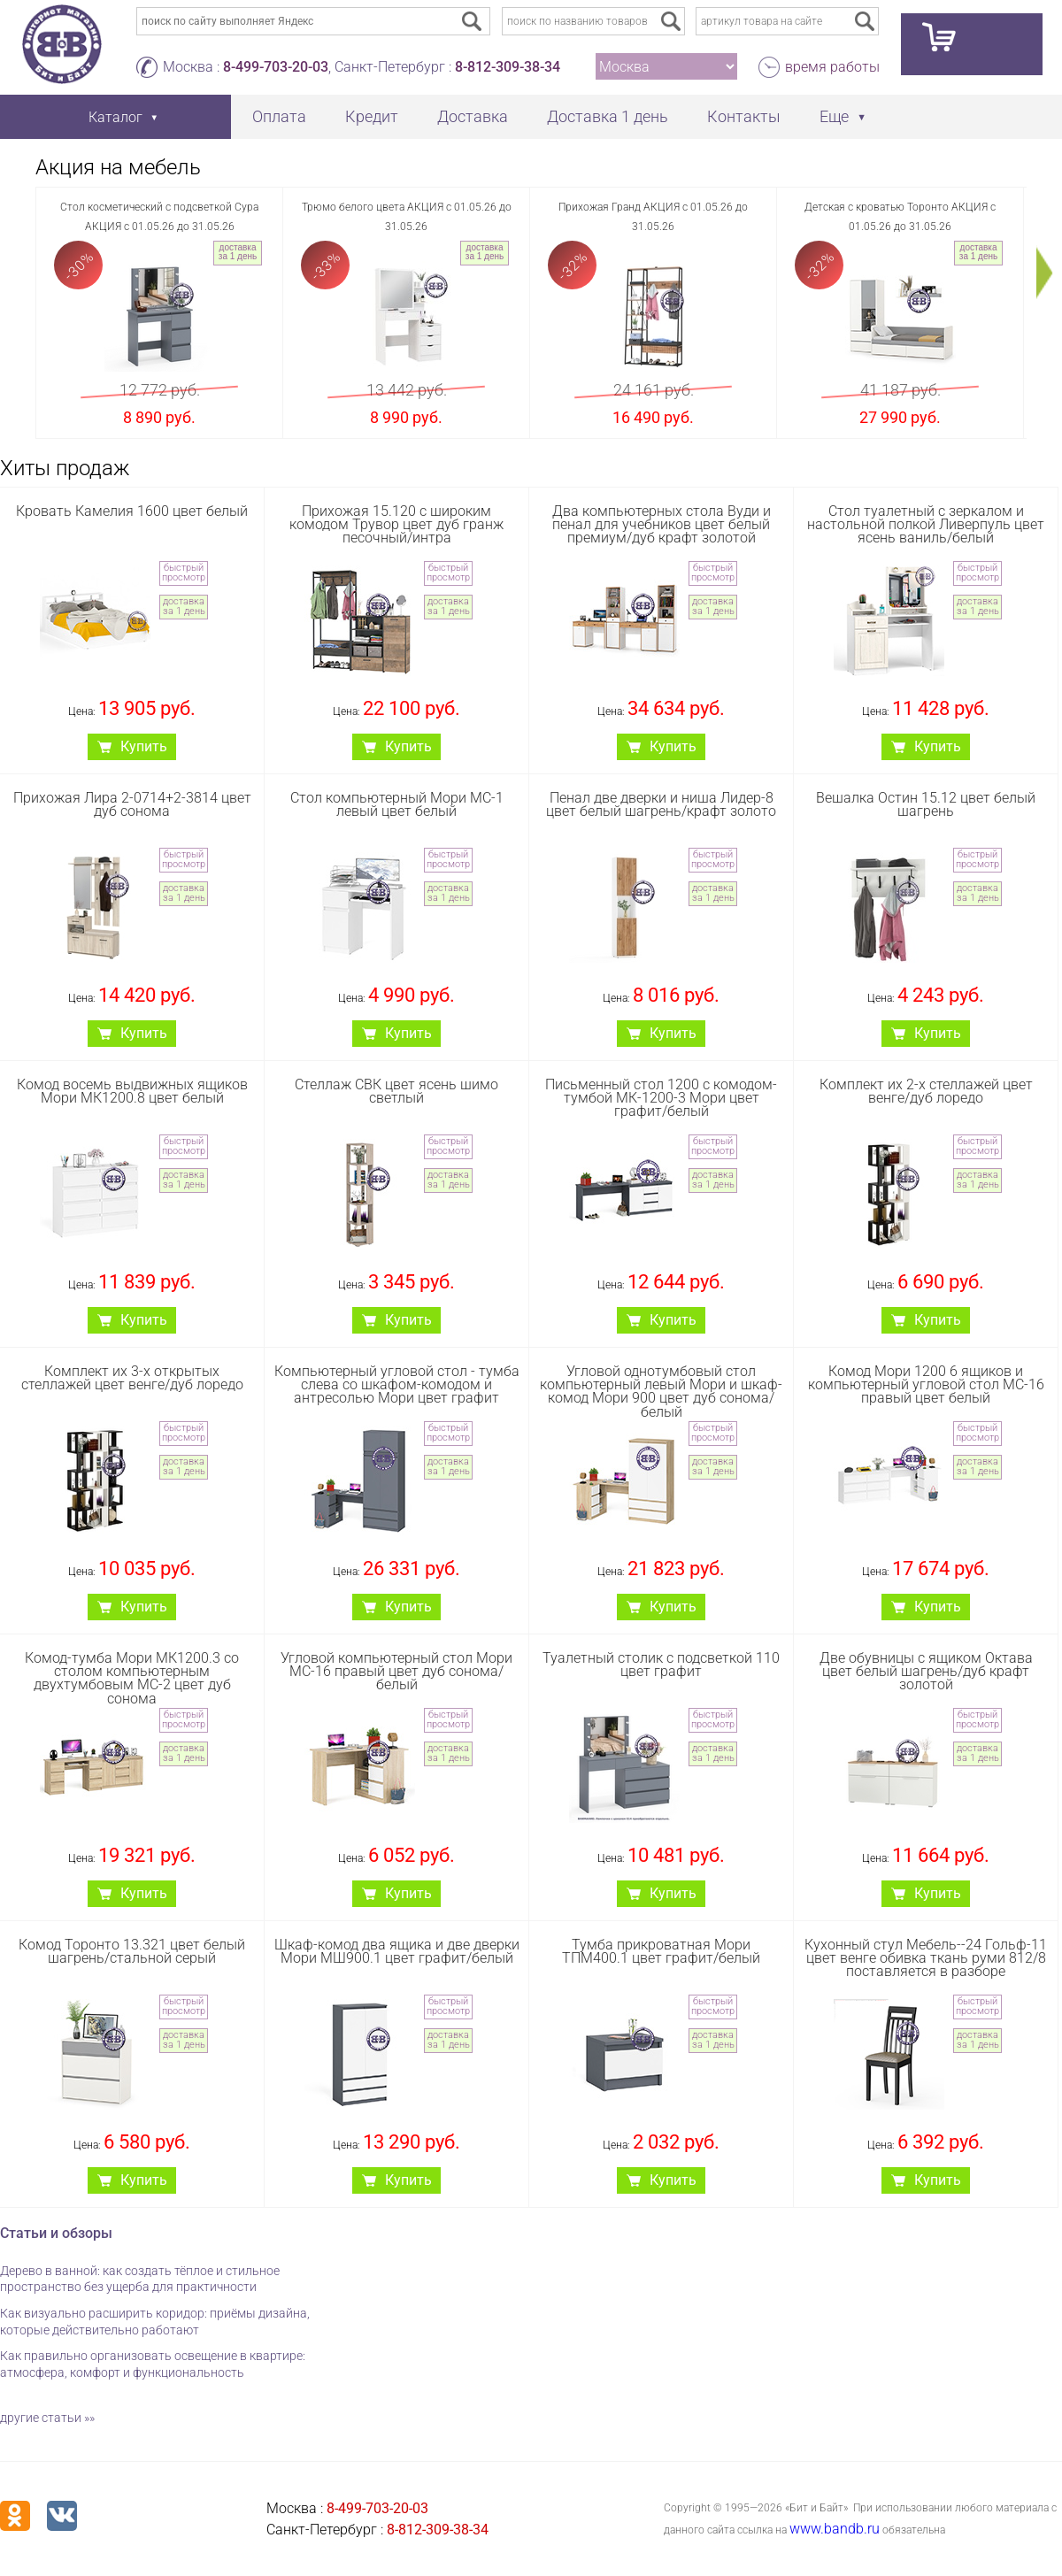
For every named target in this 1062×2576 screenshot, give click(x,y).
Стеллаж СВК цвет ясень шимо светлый (396, 1091)
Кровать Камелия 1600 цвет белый (132, 511)
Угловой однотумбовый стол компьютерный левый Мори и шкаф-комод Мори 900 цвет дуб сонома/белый (661, 1391)
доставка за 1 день (238, 251)
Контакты (744, 116)
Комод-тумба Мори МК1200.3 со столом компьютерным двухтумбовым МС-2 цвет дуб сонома (132, 1678)
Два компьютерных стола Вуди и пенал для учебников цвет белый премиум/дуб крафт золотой (661, 524)
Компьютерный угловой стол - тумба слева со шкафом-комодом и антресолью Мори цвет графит (396, 1384)
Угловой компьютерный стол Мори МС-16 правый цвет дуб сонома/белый (396, 1671)
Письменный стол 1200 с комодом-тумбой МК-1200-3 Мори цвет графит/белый (661, 1097)
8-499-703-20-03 (275, 66)
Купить (143, 746)
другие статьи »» (47, 2418)
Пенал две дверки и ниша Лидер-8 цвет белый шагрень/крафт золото (661, 804)
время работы (832, 66)
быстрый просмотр (183, 572)
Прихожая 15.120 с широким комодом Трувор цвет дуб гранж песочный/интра (396, 524)
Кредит (371, 116)
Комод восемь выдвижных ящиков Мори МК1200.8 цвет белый (132, 1091)
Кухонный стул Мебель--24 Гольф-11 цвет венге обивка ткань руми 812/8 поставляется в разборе (925, 1958)
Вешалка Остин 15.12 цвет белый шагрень (925, 804)
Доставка (472, 116)
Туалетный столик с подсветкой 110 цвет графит (661, 1664)
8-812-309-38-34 (507, 66)
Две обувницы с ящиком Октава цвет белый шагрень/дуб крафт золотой (926, 1671)
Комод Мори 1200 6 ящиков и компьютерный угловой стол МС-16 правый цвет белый (926, 1384)
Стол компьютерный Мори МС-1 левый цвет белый (397, 804)
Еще (834, 116)
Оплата (279, 116)
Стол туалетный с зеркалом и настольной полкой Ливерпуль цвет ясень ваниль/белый (925, 524)
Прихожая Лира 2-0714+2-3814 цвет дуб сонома (132, 804)
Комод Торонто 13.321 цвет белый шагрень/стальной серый (132, 1951)
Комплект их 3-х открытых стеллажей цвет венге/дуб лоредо (132, 1378)
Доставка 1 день (607, 116)
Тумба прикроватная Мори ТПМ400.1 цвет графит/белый (661, 1951)
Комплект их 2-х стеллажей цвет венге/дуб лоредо (926, 1091)
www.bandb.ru (834, 2528)
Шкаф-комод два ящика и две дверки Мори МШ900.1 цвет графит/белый (396, 1951)
